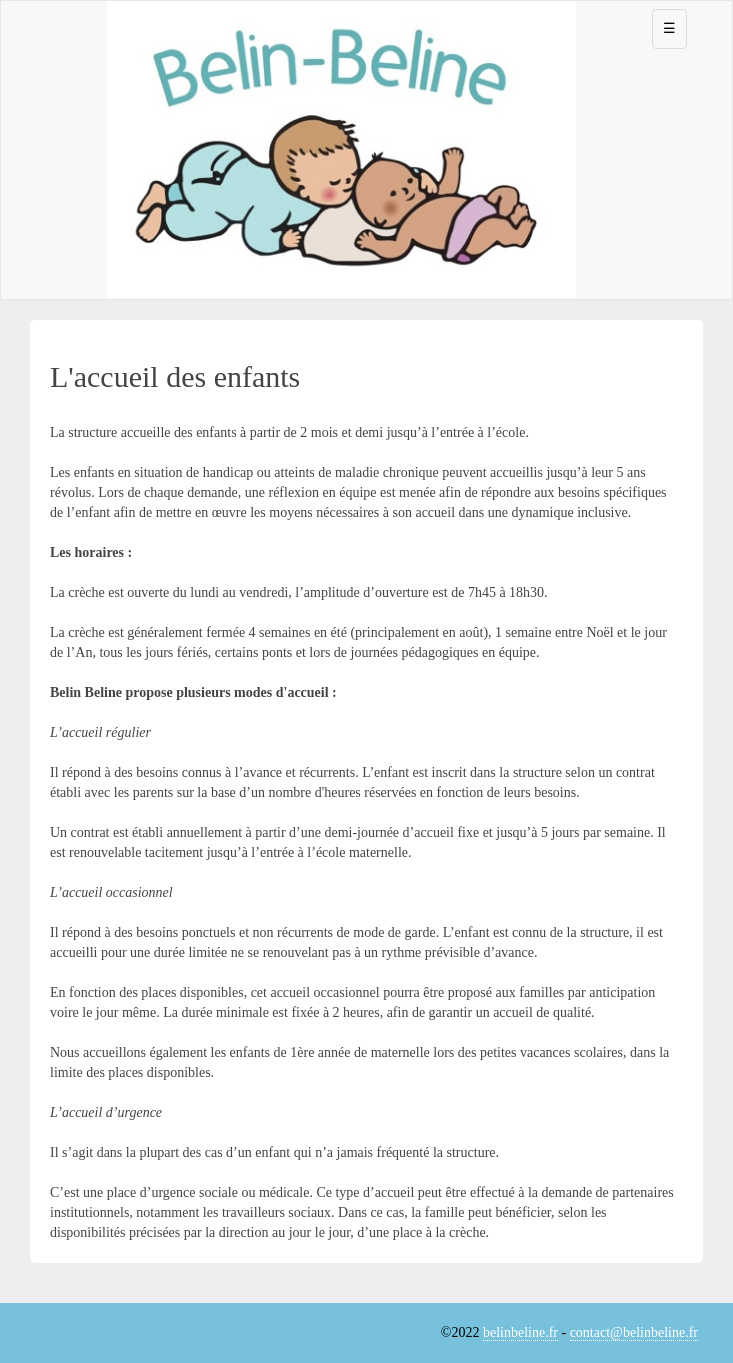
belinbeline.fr (520, 1332)
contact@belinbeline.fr (634, 1332)
